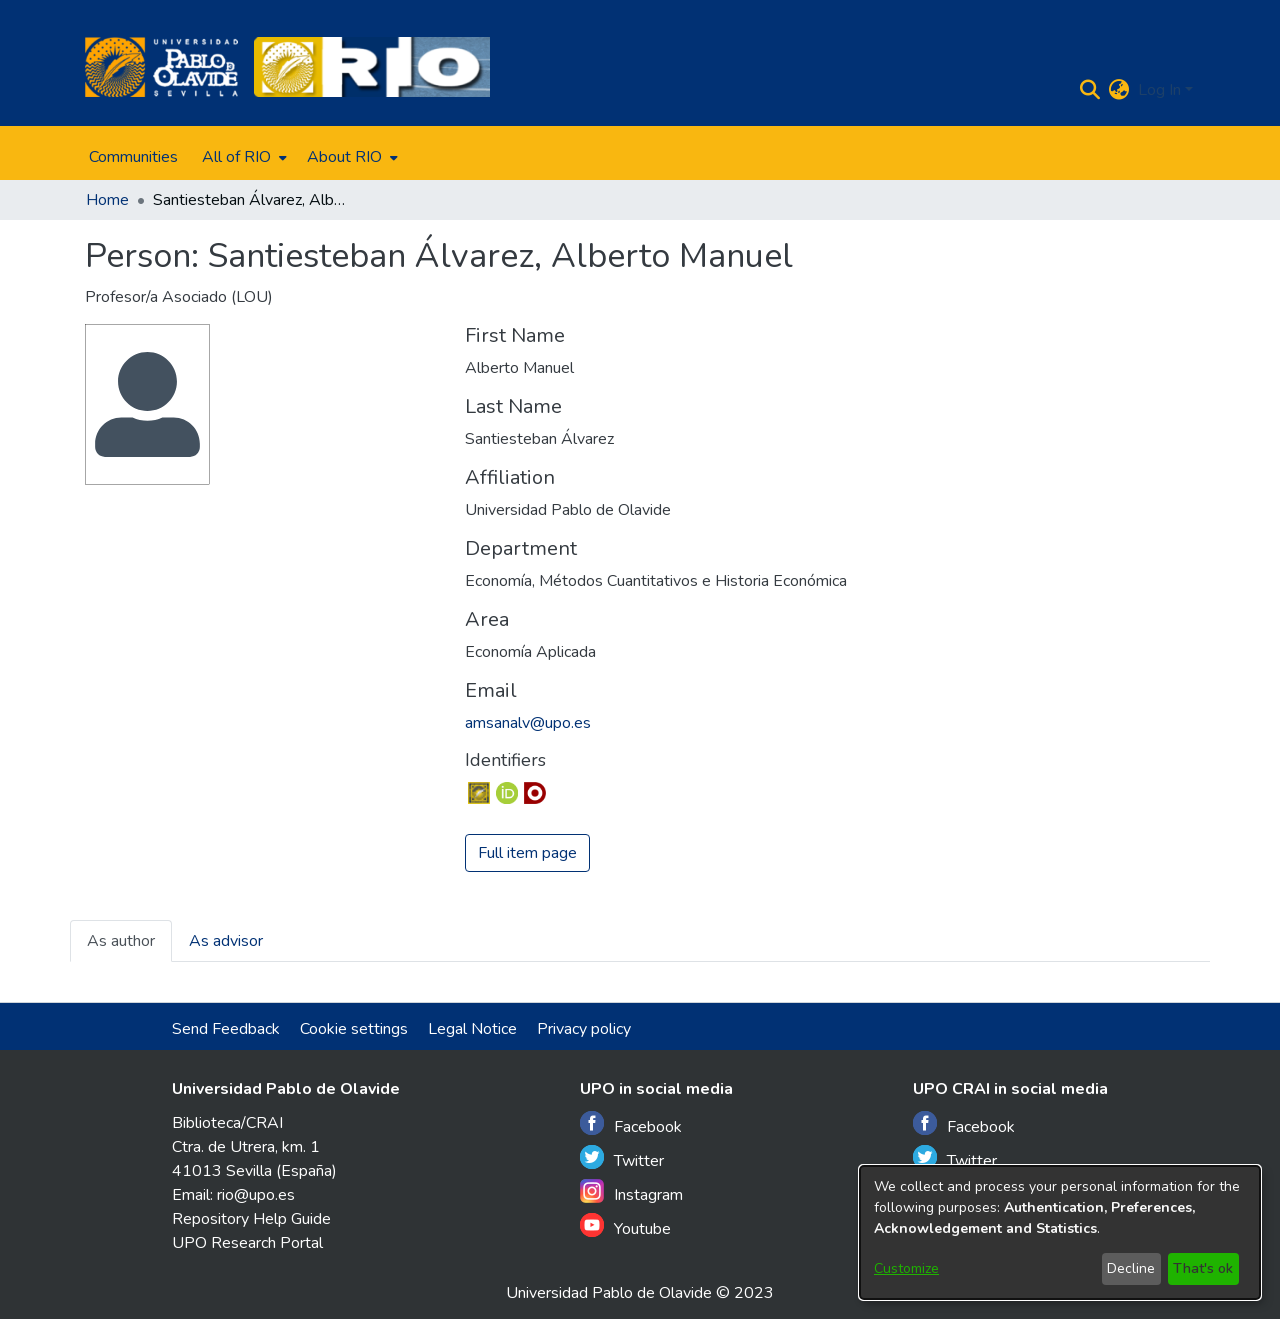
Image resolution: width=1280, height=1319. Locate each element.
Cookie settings (354, 1029)
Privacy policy (584, 1029)
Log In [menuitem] (1159, 90)
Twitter (622, 1158)
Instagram (631, 1192)
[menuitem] (242, 157)
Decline (1131, 1268)
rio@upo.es (256, 1195)
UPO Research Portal (247, 1243)
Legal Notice (472, 1029)
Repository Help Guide (251, 1219)
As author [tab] (121, 941)
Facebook (631, 1124)
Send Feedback (226, 1029)
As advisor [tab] (226, 941)
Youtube (625, 1226)
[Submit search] (1090, 90)
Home (107, 200)
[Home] (161, 67)
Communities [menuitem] (133, 157)
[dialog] (1060, 1232)
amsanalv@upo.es (528, 723)
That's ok (1203, 1268)
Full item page (527, 853)
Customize (906, 1268)
